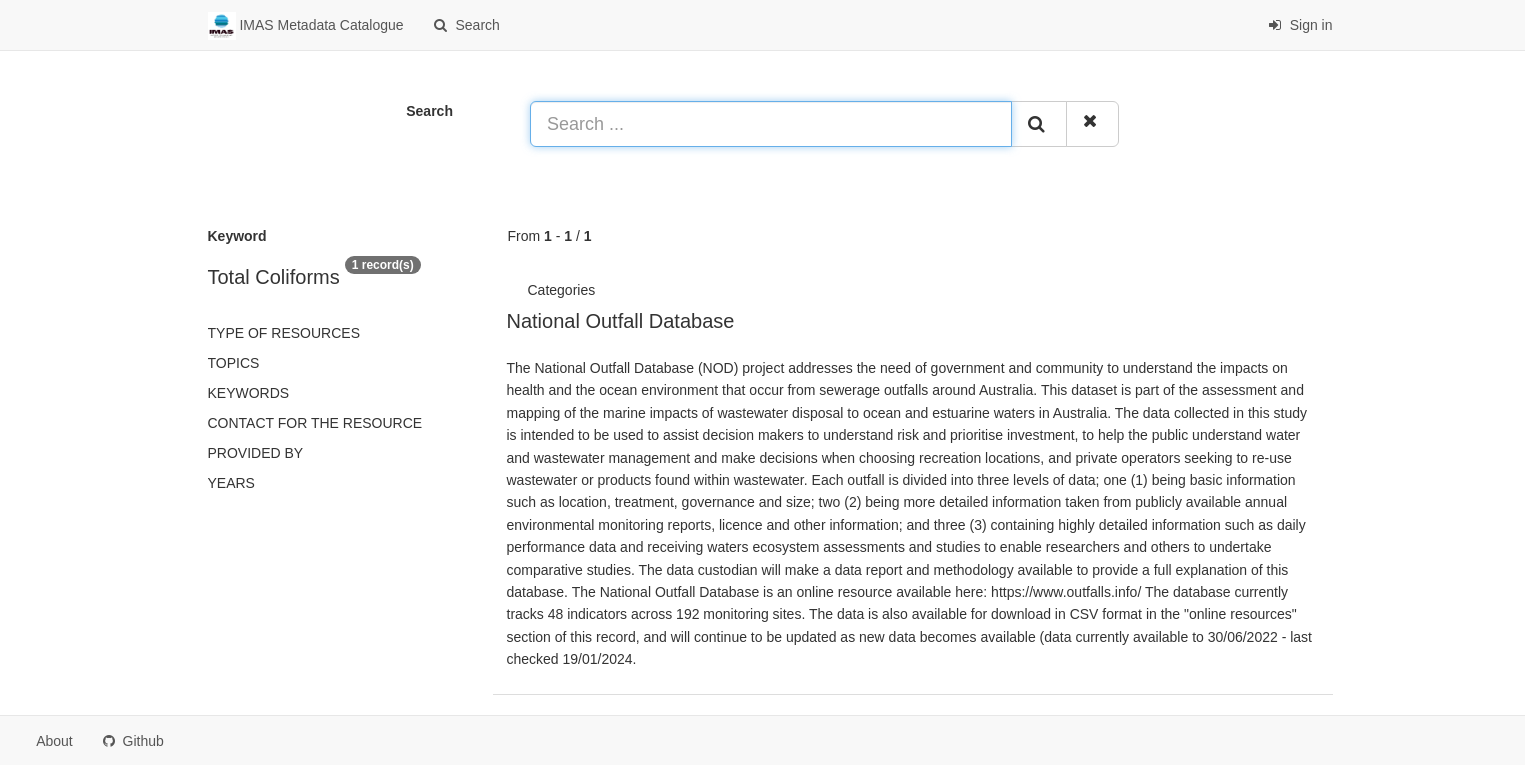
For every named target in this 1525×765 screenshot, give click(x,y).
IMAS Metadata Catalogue (306, 26)
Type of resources (284, 333)
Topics (234, 363)
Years (231, 483)
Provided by (256, 453)
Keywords (249, 393)
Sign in (1300, 25)
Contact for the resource (315, 423)
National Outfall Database (621, 321)
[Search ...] (771, 124)
